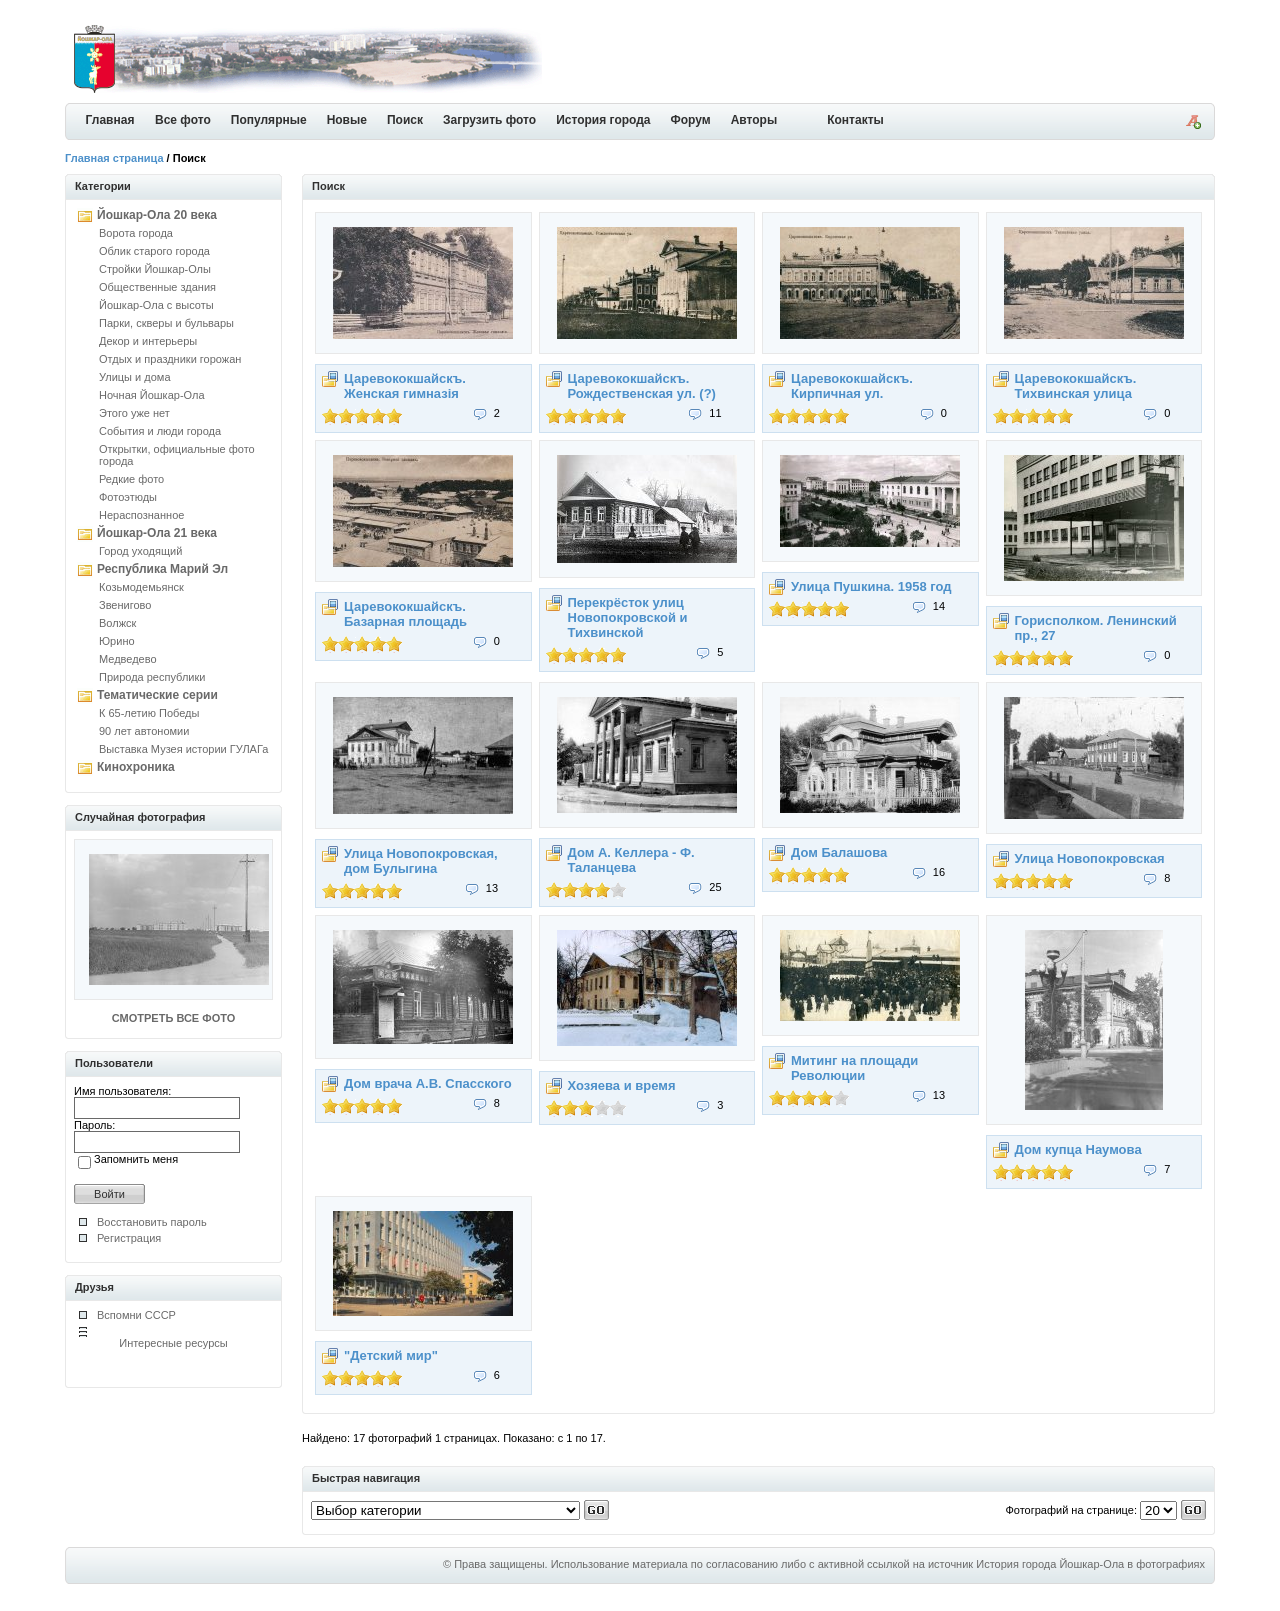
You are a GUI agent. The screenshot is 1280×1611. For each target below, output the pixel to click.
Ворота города (136, 233)
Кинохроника (136, 767)
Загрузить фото (489, 120)
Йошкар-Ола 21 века (157, 533)
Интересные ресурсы (173, 1343)
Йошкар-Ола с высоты (156, 305)
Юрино (117, 641)
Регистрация (129, 1238)
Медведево (128, 659)
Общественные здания (157, 287)
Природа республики (152, 677)
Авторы (754, 120)
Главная (110, 120)
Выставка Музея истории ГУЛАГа (183, 749)
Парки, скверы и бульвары (166, 323)
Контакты (855, 120)
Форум (691, 120)
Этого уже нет (134, 413)
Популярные (269, 120)
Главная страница (114, 158)
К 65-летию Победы (149, 713)
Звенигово (125, 605)
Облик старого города (154, 251)
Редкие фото (131, 479)
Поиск (405, 120)
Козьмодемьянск (141, 587)
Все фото (183, 120)
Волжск (117, 623)
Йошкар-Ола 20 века (157, 215)
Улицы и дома (135, 377)
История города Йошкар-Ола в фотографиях (1090, 1564)
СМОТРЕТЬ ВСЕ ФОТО (173, 1018)
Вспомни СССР (136, 1315)
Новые (347, 120)
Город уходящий (140, 551)
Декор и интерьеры (148, 341)
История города (603, 120)
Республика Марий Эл (162, 569)
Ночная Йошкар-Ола (152, 395)
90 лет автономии (144, 731)
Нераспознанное (141, 515)
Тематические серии (157, 695)
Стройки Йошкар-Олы (155, 269)
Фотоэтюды (128, 497)
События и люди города (160, 431)
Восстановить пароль (152, 1222)
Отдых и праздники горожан (170, 359)
